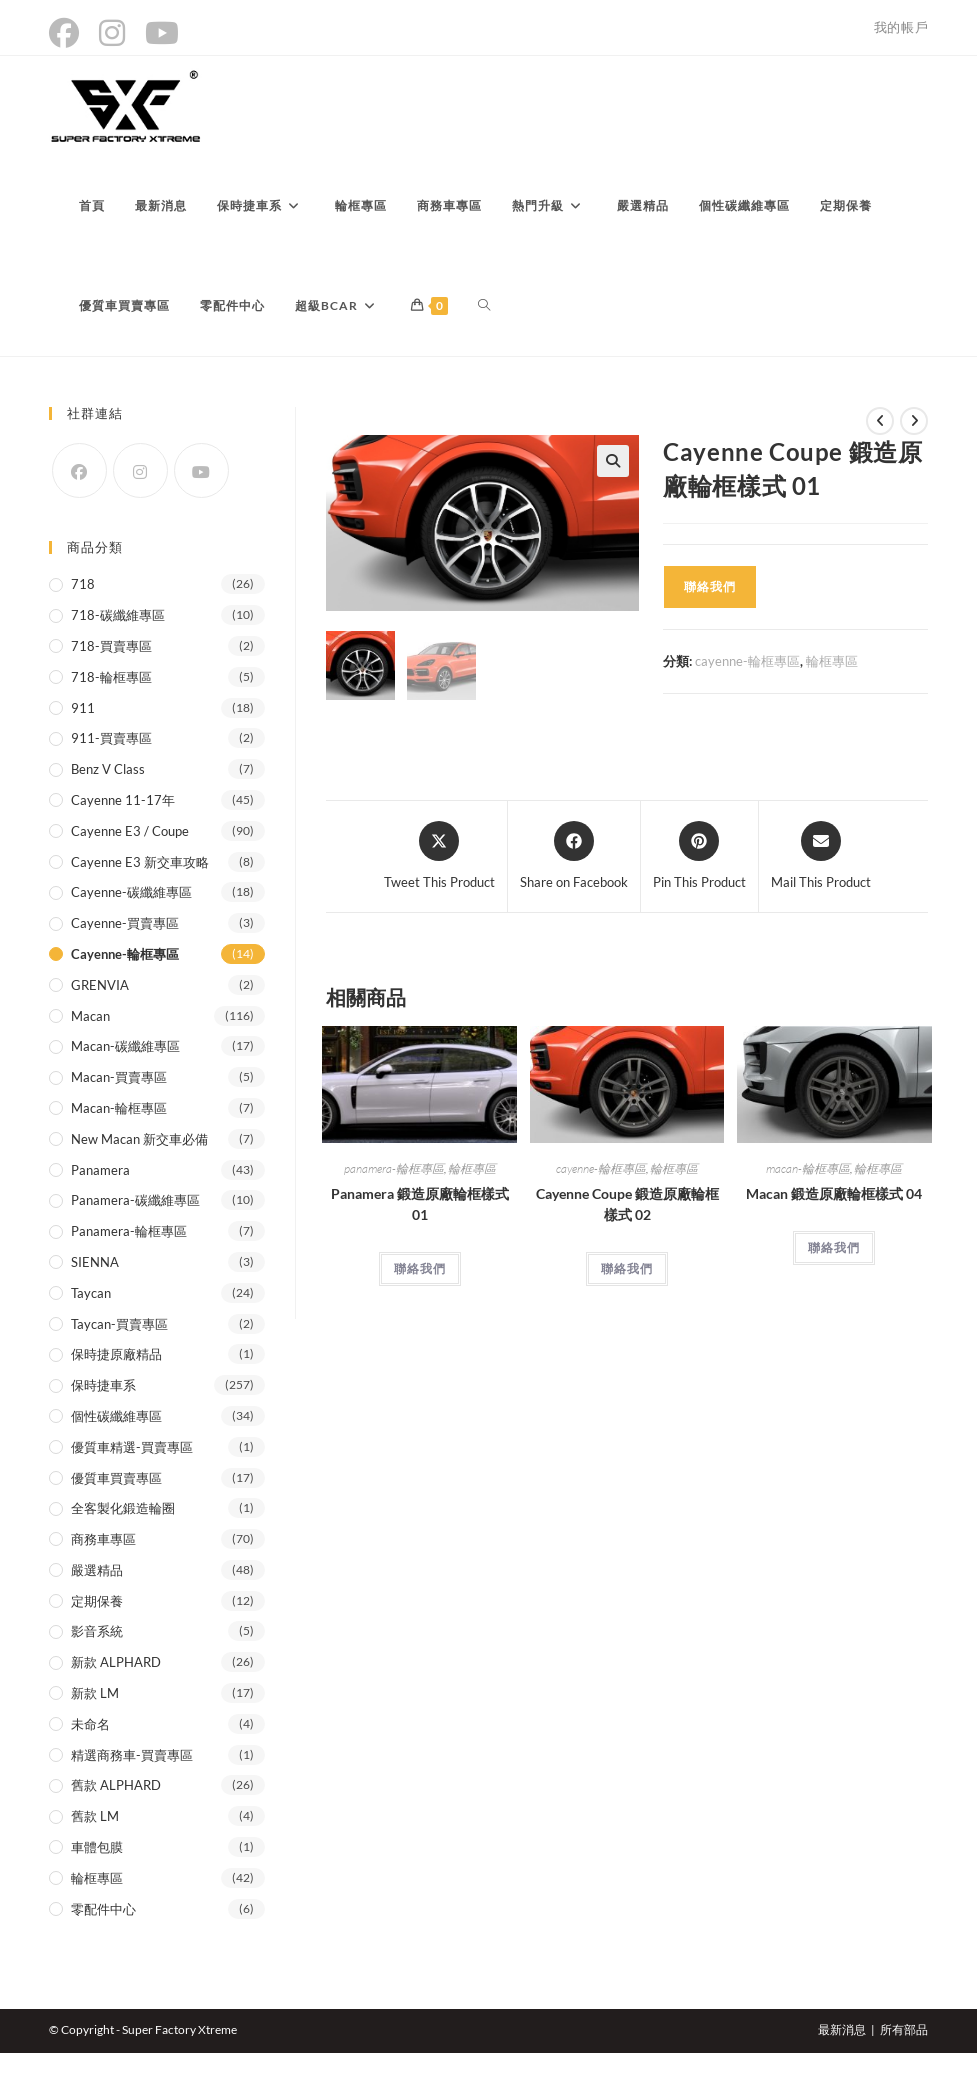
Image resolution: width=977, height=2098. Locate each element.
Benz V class (108, 769)
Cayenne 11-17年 (123, 800)
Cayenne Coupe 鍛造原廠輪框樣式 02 (627, 1204)
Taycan (91, 1293)
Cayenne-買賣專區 (125, 923)
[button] (613, 461)
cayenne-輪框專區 (747, 661)
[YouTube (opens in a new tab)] (162, 33)
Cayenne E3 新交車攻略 (140, 862)
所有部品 (904, 2029)
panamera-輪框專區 (394, 1168)
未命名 (90, 1724)
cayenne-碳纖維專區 (131, 892)
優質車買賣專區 (116, 1478)
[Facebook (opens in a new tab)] (69, 33)
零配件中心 (103, 1909)
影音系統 (97, 1631)
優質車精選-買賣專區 (132, 1447)
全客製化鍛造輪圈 (123, 1508)
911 (83, 708)
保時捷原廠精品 (116, 1354)
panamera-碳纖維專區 (135, 1200)
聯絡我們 (710, 586)
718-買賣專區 (111, 646)
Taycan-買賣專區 (119, 1324)
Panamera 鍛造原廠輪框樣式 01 (420, 1204)
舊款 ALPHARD (116, 1785)
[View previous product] (880, 421)
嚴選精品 (97, 1570)
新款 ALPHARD (116, 1662)
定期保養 (97, 1601)
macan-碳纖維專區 (125, 1046)
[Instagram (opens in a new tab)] (112, 33)
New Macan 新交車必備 (139, 1139)
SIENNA (95, 1262)
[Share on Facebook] (574, 857)
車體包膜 (97, 1847)
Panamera (100, 1170)
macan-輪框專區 (808, 1168)
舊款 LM (95, 1816)
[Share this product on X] (439, 857)
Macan (90, 1016)
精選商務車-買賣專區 (132, 1755)
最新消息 (842, 2029)
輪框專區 (832, 661)
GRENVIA (100, 985)
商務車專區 (103, 1539)
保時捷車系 (103, 1385)
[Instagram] (140, 470)
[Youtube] (201, 470)
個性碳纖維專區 (116, 1416)
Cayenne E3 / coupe (130, 831)
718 (83, 584)
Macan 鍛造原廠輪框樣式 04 (834, 1193)
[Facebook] (79, 470)
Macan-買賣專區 (119, 1077)
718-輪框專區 (111, 677)
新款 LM (95, 1693)
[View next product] (914, 421)
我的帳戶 (901, 27)
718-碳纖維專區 (118, 615)
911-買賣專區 (111, 738)
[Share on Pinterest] (699, 857)
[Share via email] (821, 857)
